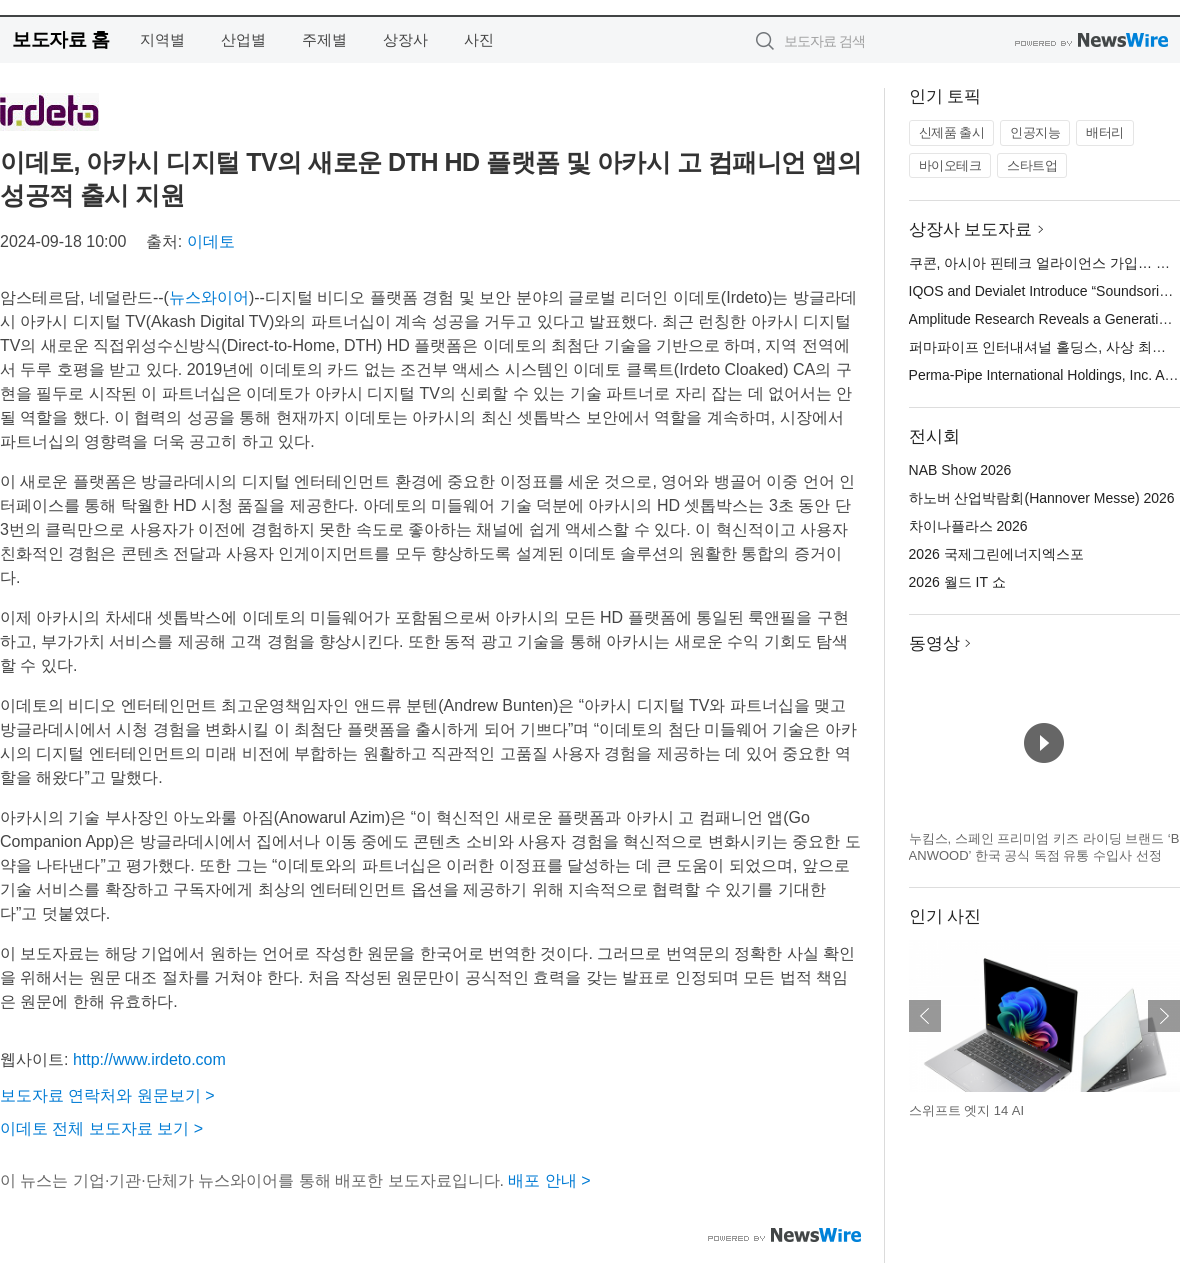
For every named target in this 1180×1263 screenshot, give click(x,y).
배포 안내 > (549, 1180)
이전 (925, 1016)
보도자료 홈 (60, 39)
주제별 (324, 39)
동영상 (934, 643)
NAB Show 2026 (960, 470)
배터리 (1105, 132)
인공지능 (1035, 132)
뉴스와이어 (209, 297)
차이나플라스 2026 (968, 526)
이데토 (211, 241)
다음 (1164, 1016)
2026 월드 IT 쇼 (957, 582)
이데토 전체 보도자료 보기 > (101, 1128)
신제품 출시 (952, 132)
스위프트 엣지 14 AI (967, 1110)
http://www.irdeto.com (149, 1059)
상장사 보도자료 (971, 229)
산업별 (243, 39)
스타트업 (1032, 165)
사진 (479, 39)
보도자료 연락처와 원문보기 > (107, 1095)
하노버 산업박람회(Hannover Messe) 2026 (1042, 498)
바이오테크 (950, 165)
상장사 (405, 39)
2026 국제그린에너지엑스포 (996, 554)
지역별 (162, 39)
